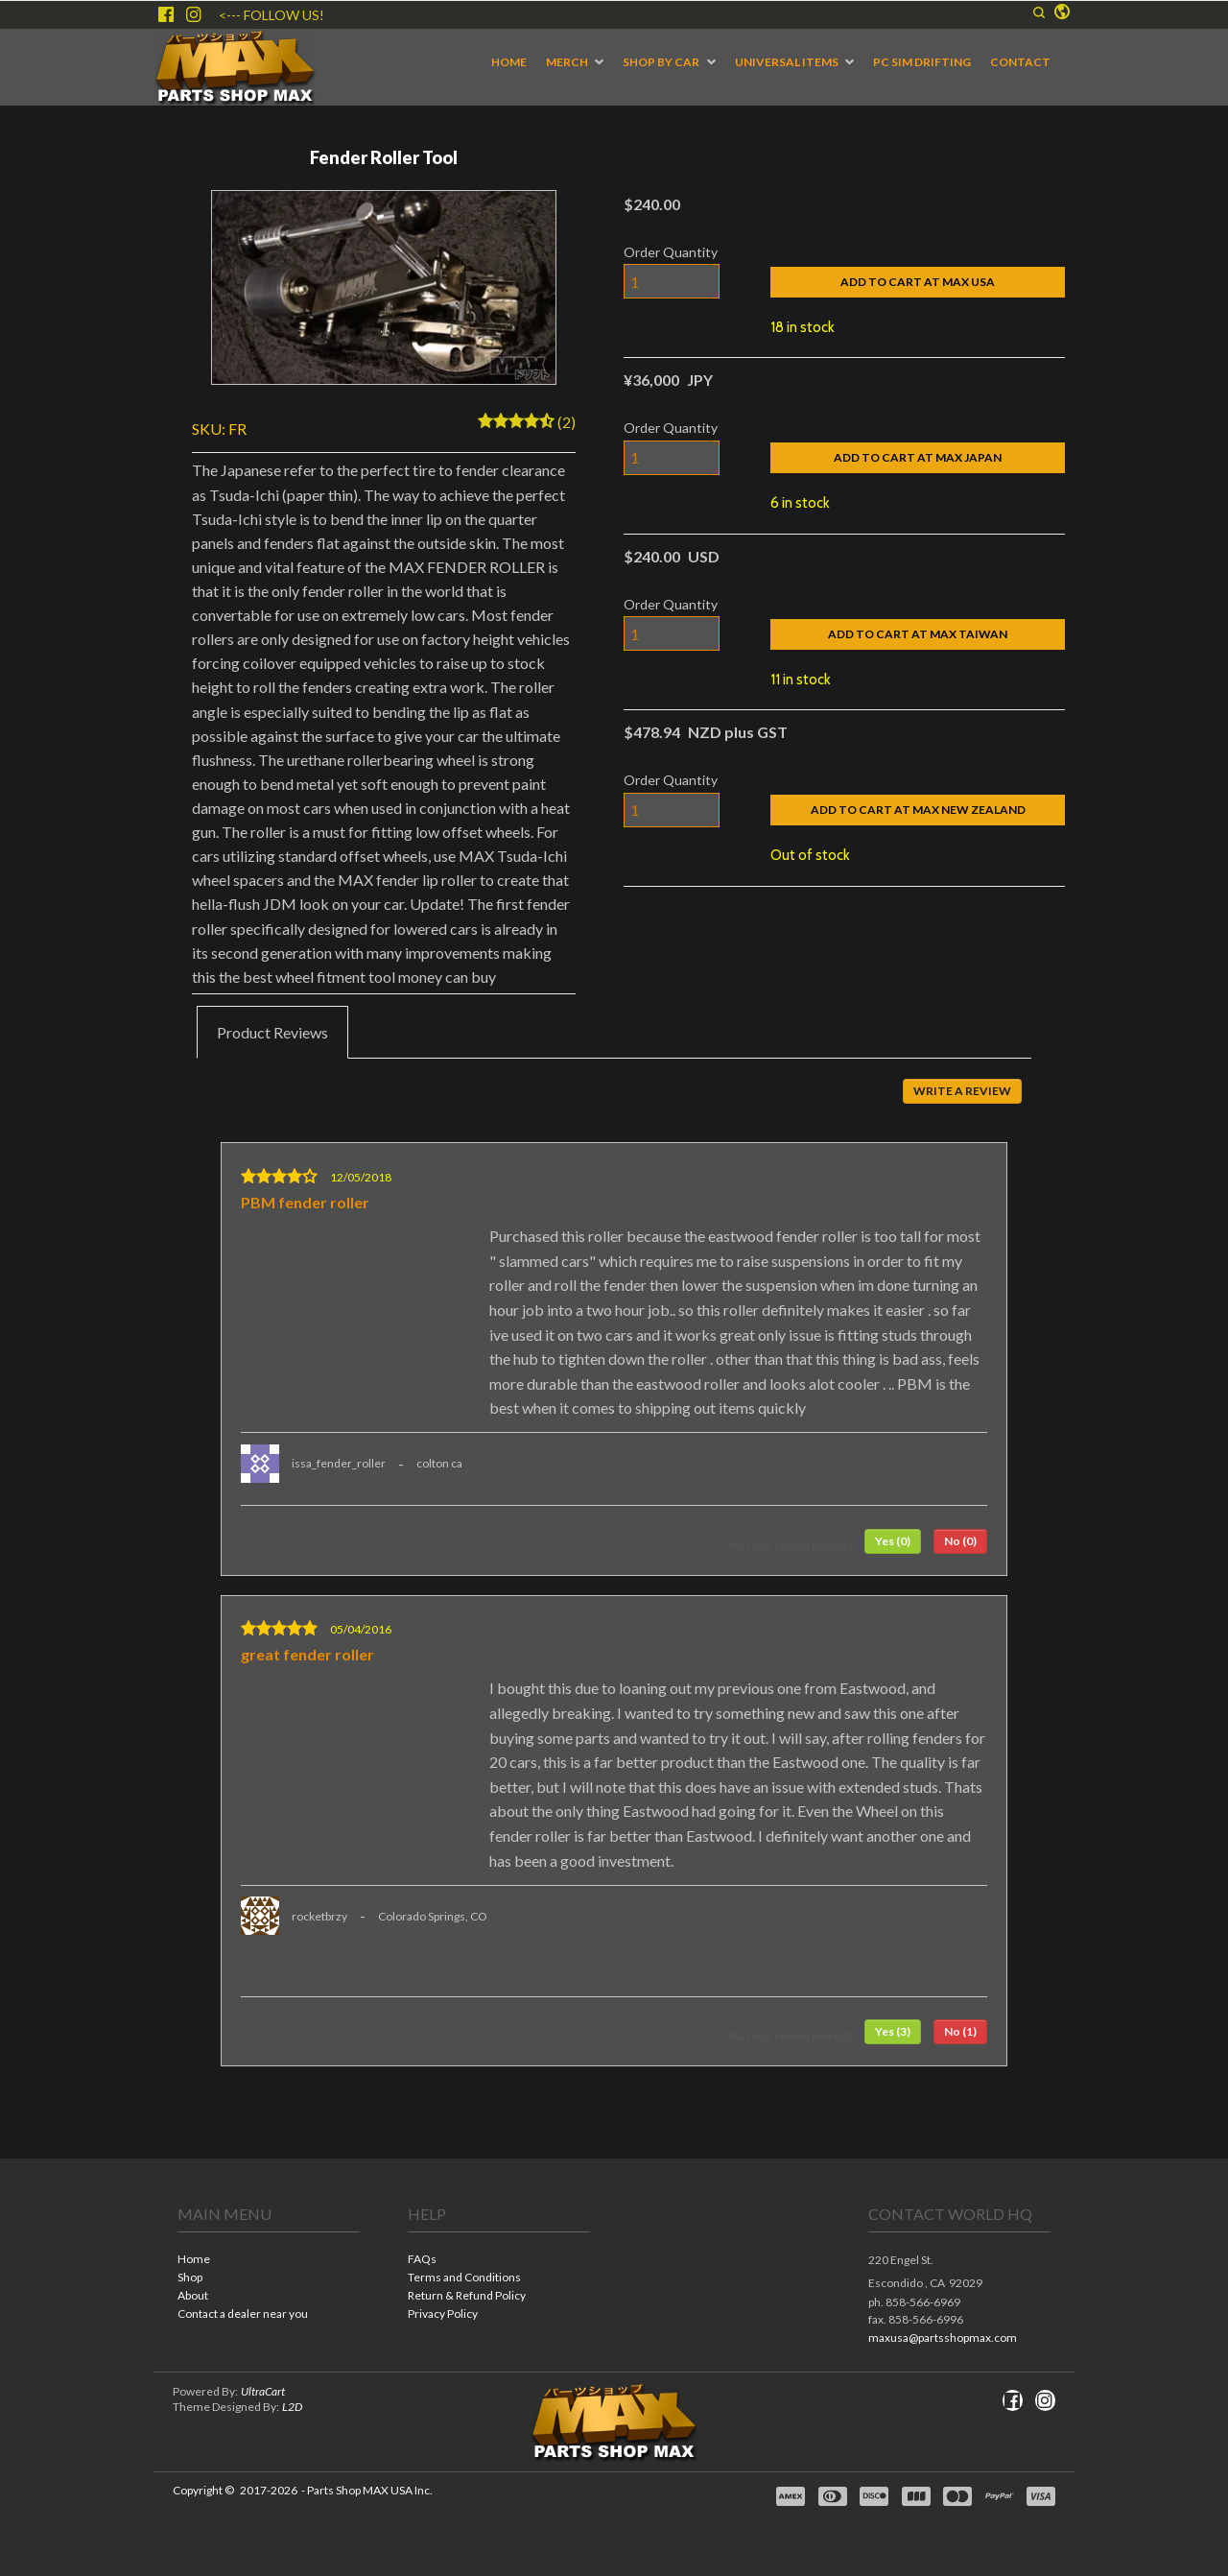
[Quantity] (672, 281)
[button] (1039, 12)
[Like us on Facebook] (166, 14)
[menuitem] (509, 62)
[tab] (272, 1033)
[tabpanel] (614, 1576)
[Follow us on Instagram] (193, 14)
